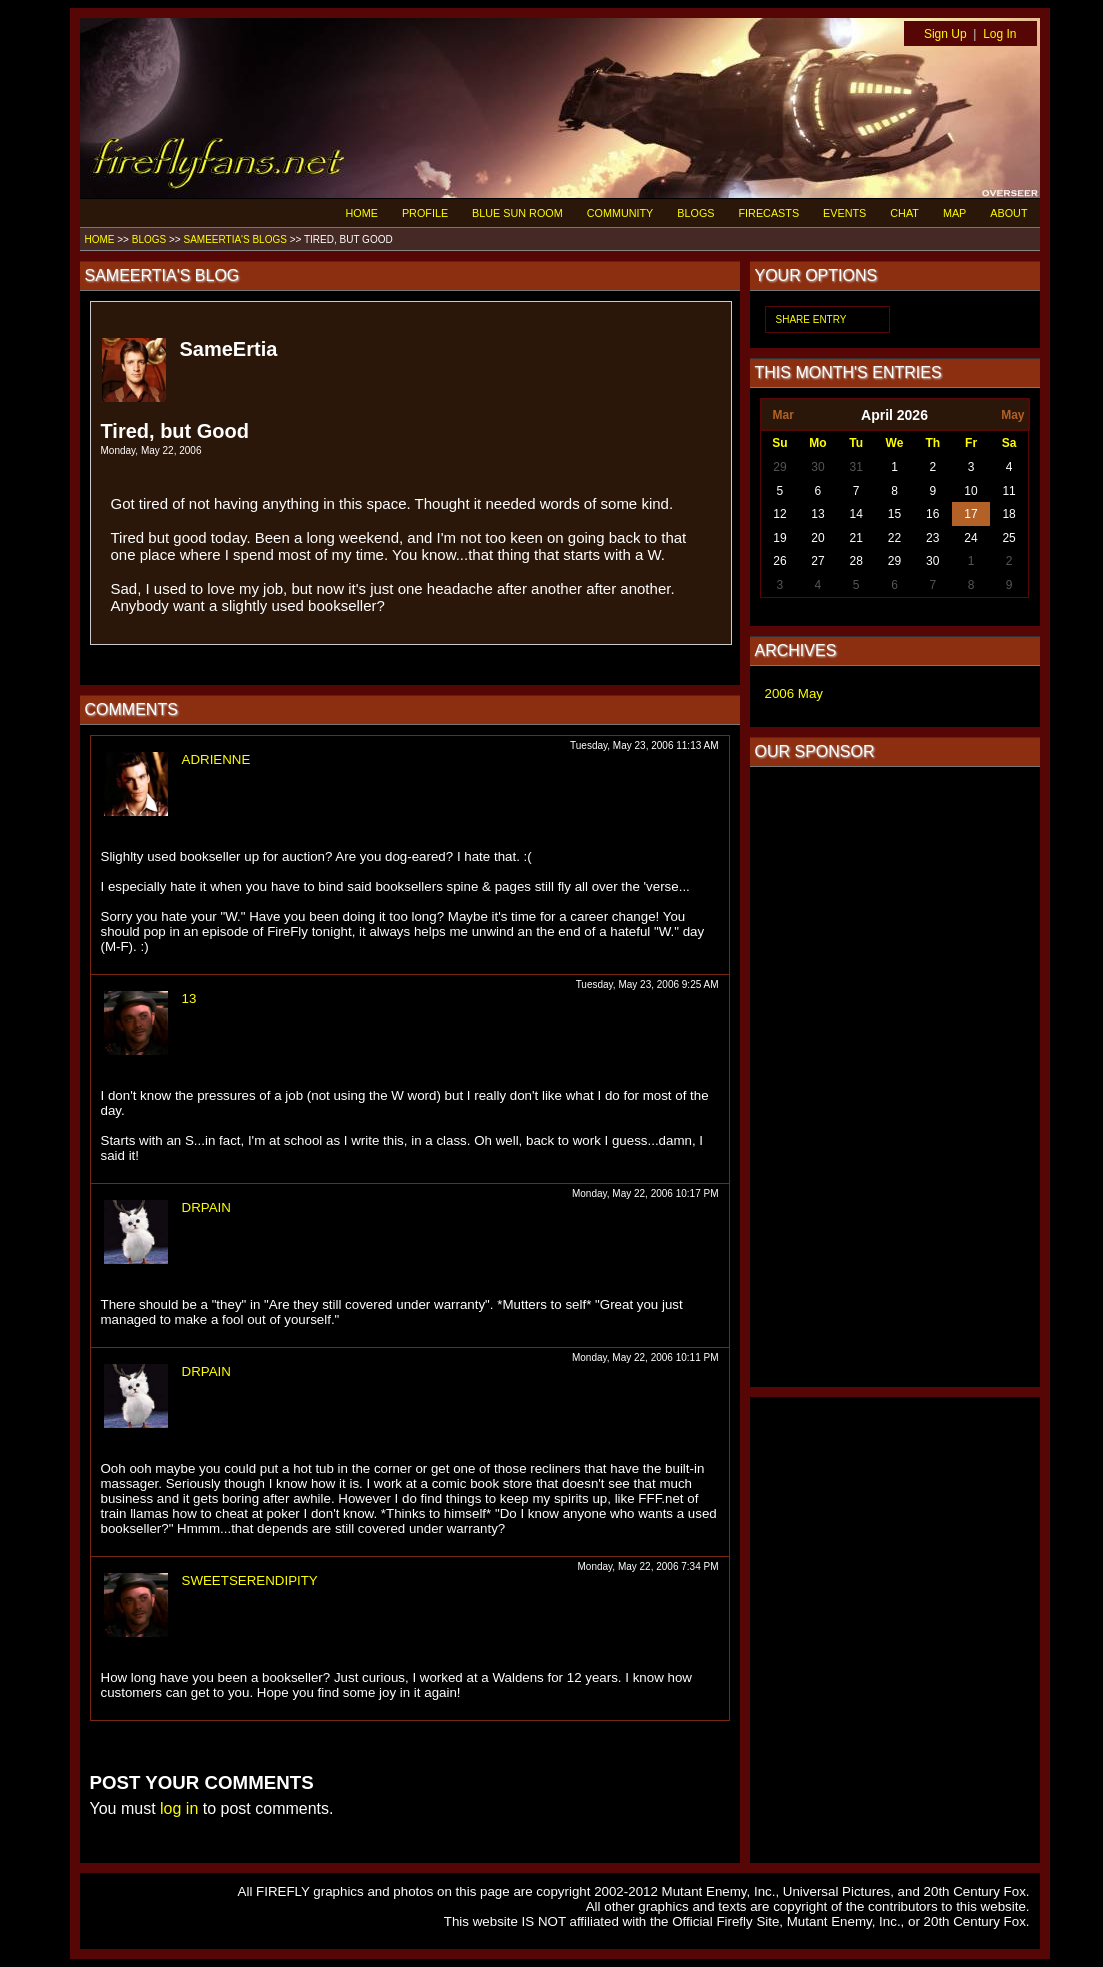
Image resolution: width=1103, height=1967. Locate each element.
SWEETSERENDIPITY (250, 1580)
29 (779, 467)
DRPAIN (206, 1207)
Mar (782, 415)
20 (817, 538)
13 (189, 998)
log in (179, 1808)
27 (817, 561)
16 (932, 514)
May (1012, 415)
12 (779, 514)
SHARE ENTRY (811, 319)
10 (970, 491)
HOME (362, 213)
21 (856, 538)
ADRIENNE (216, 759)
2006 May (794, 693)
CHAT (904, 213)
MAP (954, 213)
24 (970, 538)
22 (894, 538)
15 (894, 514)
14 (856, 514)
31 (856, 467)
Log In (999, 34)
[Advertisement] (895, 1077)
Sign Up (945, 34)
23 (932, 538)
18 (1008, 514)
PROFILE (425, 213)
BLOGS (695, 213)
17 (970, 514)
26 (779, 561)
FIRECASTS (769, 213)
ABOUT (1008, 213)
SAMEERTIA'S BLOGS (234, 239)
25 (1008, 538)
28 (856, 561)
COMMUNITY (620, 213)
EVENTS (844, 213)
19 (779, 538)
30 (817, 467)
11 (1008, 491)
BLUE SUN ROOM (517, 213)
